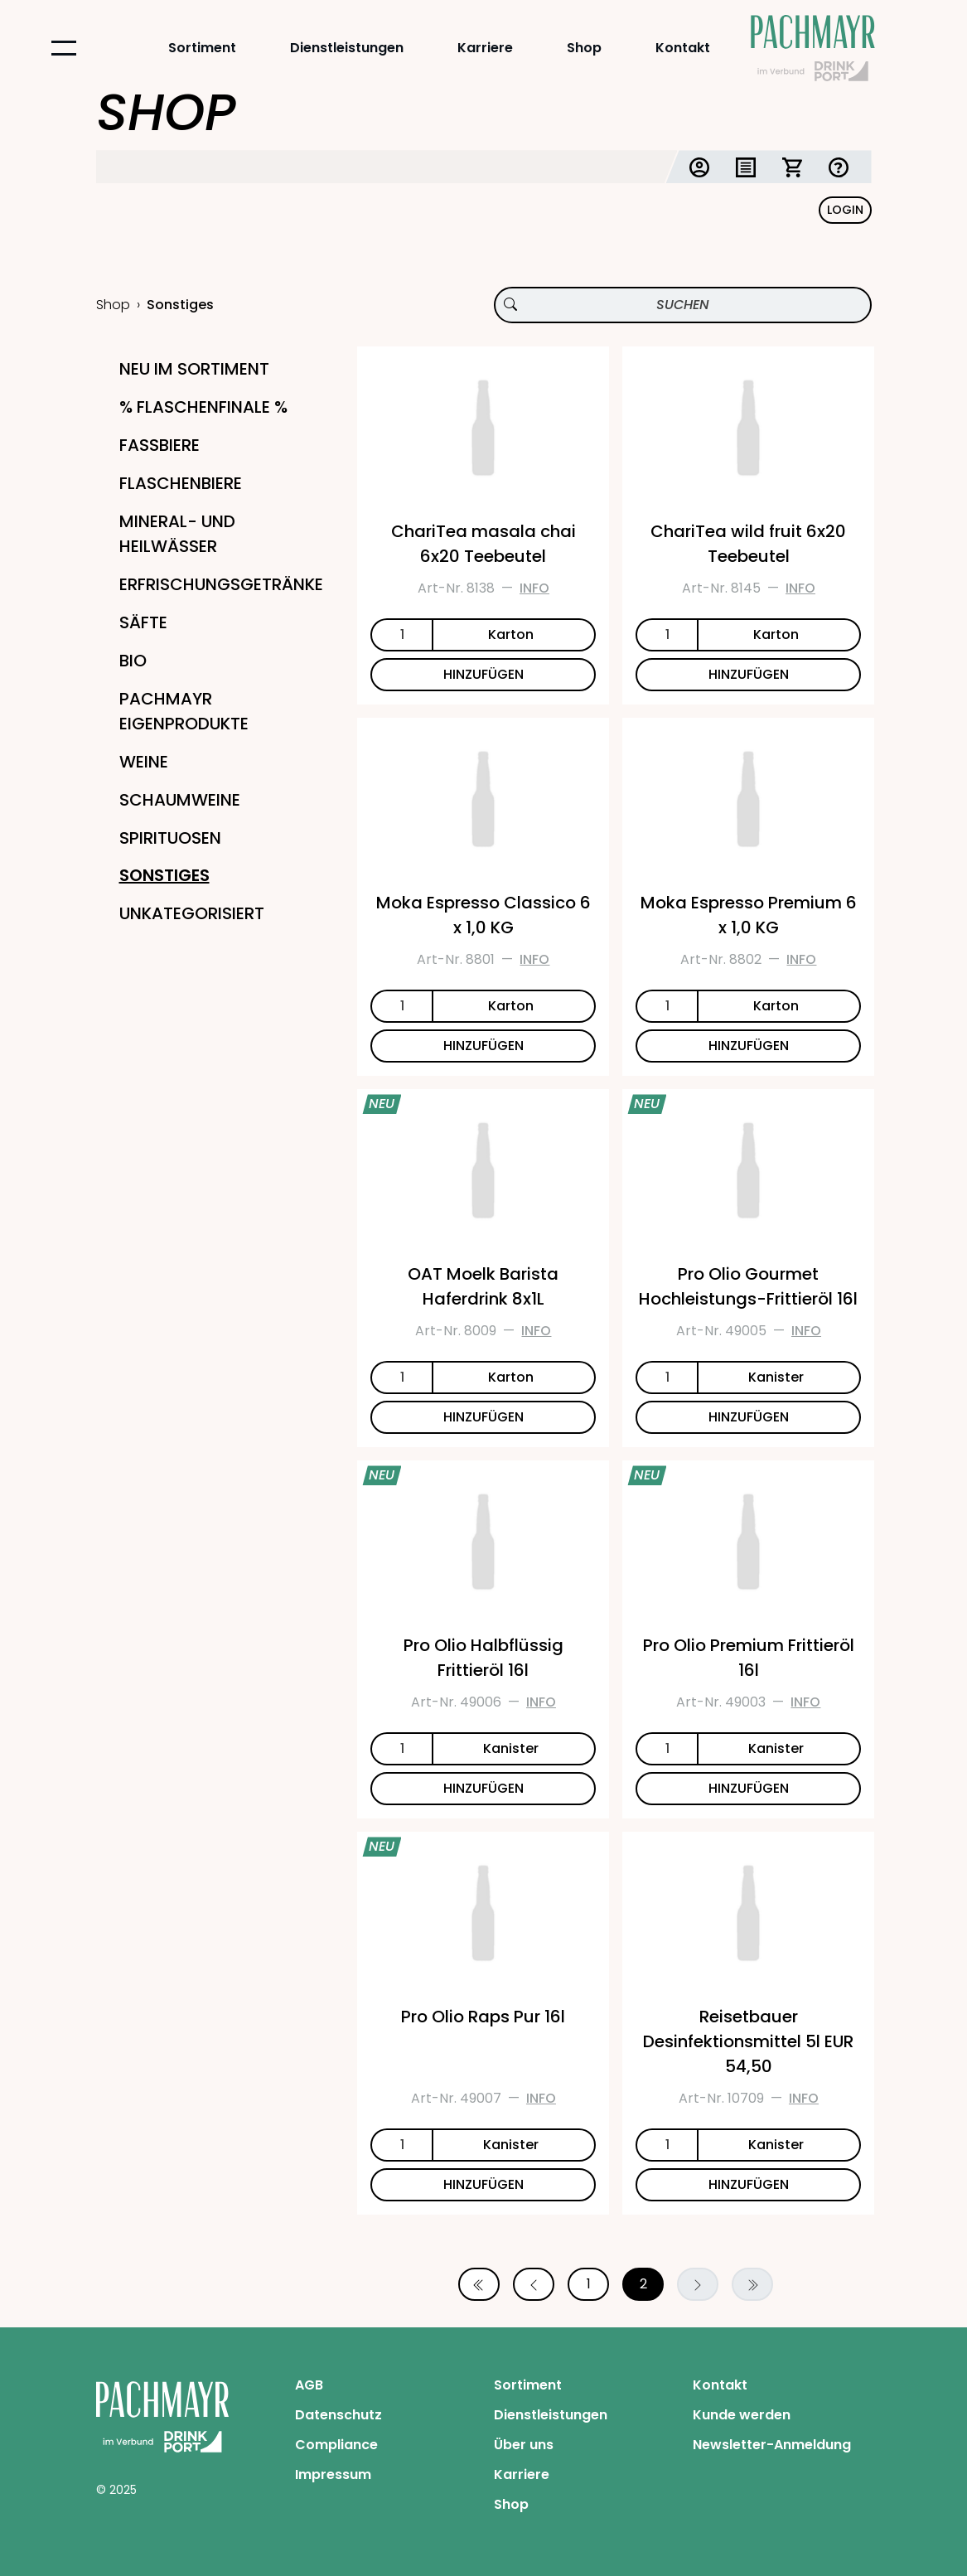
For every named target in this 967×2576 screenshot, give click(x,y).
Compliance (336, 2444)
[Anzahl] (401, 634)
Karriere (485, 47)
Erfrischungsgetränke (221, 584)
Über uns (524, 2444)
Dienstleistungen (347, 47)
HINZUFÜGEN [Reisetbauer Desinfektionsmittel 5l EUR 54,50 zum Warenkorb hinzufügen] (748, 2184)
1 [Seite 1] (589, 2283)
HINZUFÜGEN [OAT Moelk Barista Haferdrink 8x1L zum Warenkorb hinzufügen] (483, 1416)
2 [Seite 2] (643, 2283)
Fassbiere (159, 445)
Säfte (143, 622)
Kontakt (682, 47)
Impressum (333, 2474)
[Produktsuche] (683, 305)
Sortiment (202, 47)
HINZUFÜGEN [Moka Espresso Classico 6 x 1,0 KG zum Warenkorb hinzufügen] (483, 1045)
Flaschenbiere (180, 483)
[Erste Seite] (479, 2284)
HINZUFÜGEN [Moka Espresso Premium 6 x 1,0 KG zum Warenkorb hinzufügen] (748, 1045)
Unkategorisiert (191, 913)
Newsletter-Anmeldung (772, 2444)
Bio (133, 660)
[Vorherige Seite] (533, 2284)
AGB (309, 2384)
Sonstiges (164, 875)
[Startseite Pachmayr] (813, 48)
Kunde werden (742, 2414)
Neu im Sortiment (194, 368)
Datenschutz (338, 2414)
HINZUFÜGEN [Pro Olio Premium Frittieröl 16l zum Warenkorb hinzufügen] (748, 1788)
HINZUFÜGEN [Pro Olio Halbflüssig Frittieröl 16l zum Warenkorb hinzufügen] (483, 1788)
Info (534, 588)
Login (845, 209)
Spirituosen (170, 838)
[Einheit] (514, 634)
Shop (584, 47)
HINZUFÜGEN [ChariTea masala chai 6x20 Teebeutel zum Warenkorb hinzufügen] (483, 674)
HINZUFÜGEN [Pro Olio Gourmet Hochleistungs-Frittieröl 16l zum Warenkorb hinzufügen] (748, 1416)
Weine (143, 761)
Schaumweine (179, 799)
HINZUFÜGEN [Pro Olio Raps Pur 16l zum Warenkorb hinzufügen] (483, 2184)
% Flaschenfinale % (203, 407)
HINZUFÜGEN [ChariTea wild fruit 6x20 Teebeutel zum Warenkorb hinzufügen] (748, 674)
